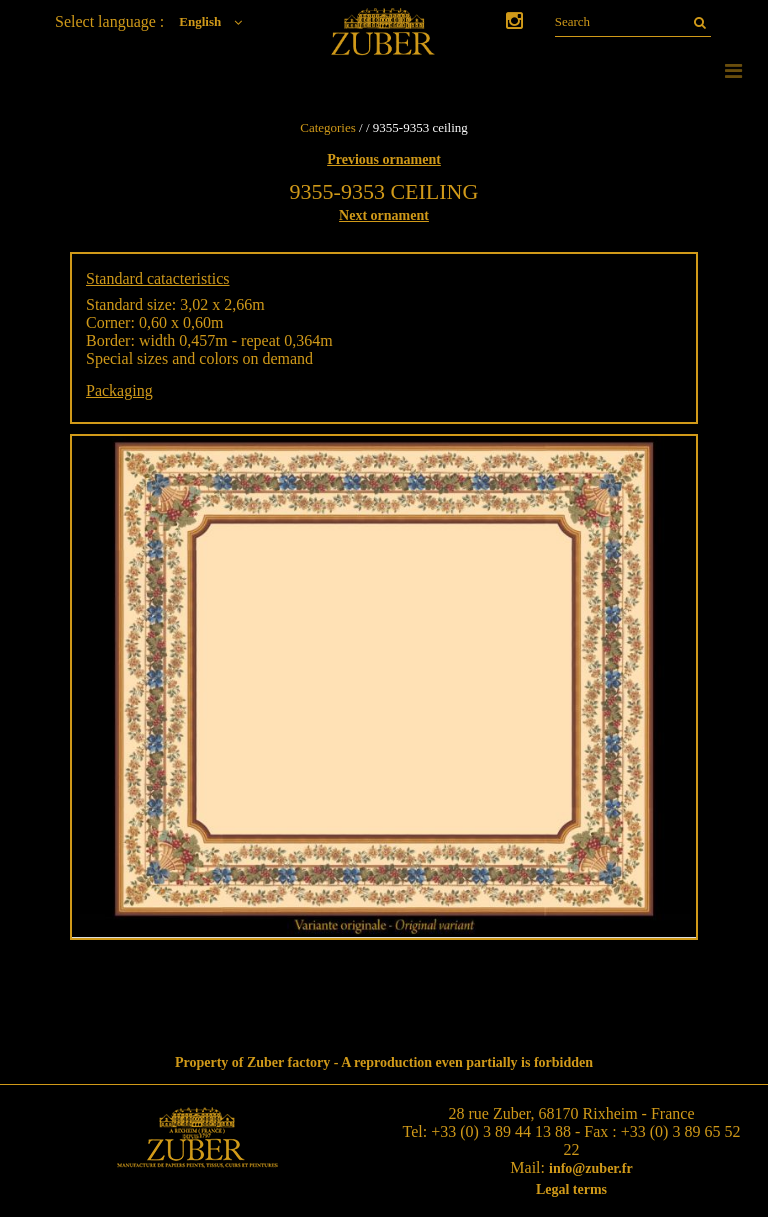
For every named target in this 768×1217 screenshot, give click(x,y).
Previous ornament (384, 159)
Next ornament (384, 215)
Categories (328, 127)
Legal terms (571, 1189)
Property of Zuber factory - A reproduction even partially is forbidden (384, 1062)
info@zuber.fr (591, 1168)
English (215, 21)
